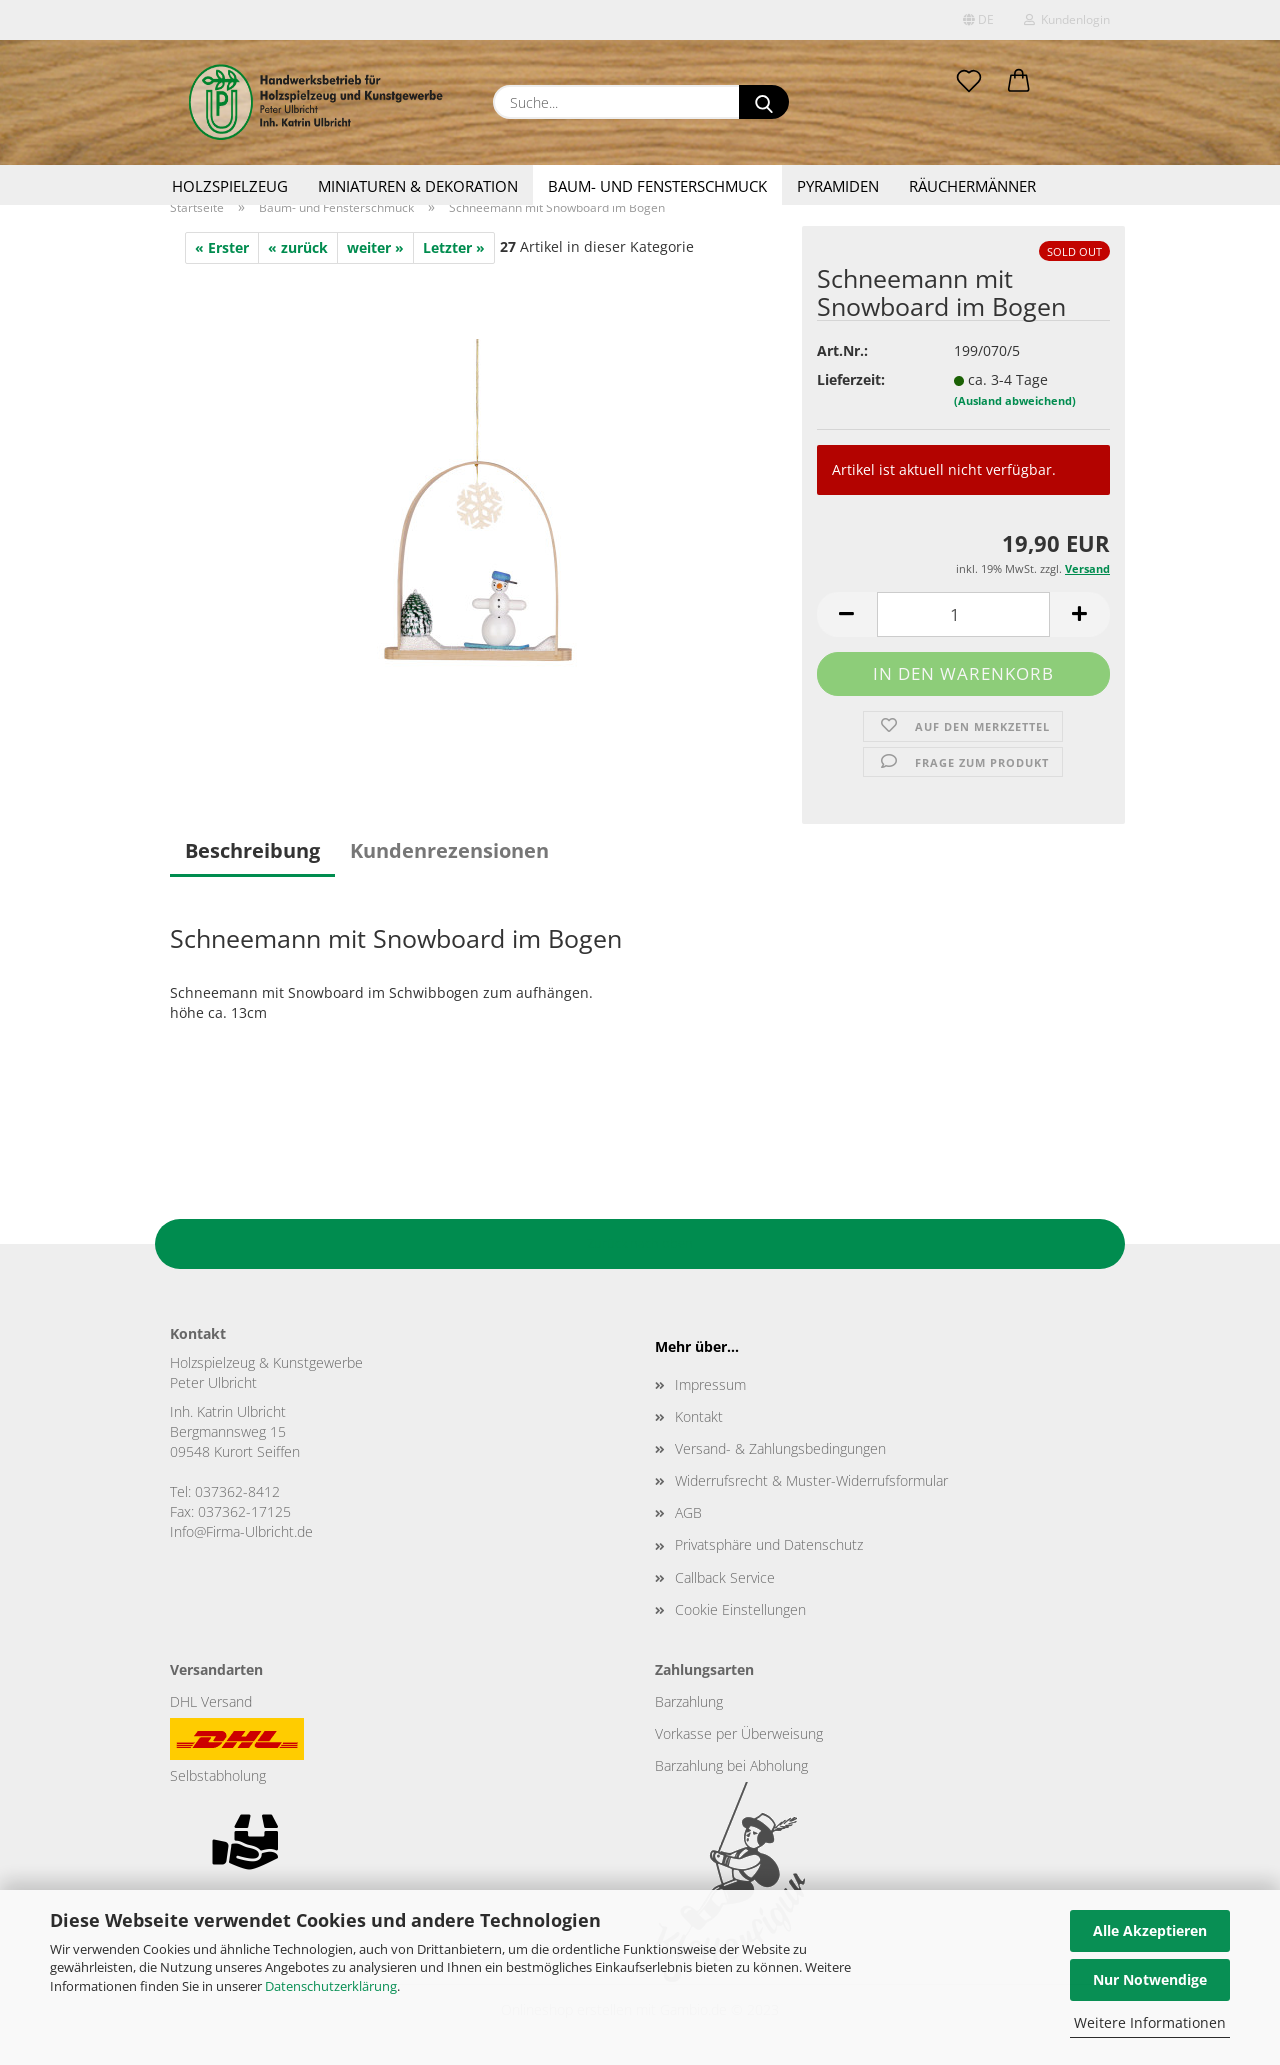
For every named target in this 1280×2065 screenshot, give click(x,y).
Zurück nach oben (640, 1243)
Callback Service (725, 1577)
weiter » (375, 247)
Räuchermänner (972, 186)
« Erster (222, 247)
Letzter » (454, 247)
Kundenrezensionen (449, 850)
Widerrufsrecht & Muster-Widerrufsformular (811, 1480)
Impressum (710, 1384)
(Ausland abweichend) (1015, 400)
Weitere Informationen (1150, 2022)
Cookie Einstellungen (740, 1609)
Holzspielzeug (230, 186)
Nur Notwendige (1150, 1979)
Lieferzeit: (851, 379)
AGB (688, 1512)
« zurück (298, 247)
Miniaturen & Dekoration (418, 186)
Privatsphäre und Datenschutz (769, 1544)
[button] (1019, 82)
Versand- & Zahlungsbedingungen (780, 1448)
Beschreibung (252, 850)
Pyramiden (838, 186)
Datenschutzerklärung (331, 1986)
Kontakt (699, 1416)
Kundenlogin (1067, 19)
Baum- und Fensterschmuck (657, 186)
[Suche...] (764, 102)
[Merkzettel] (969, 82)
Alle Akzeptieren (1150, 1930)
